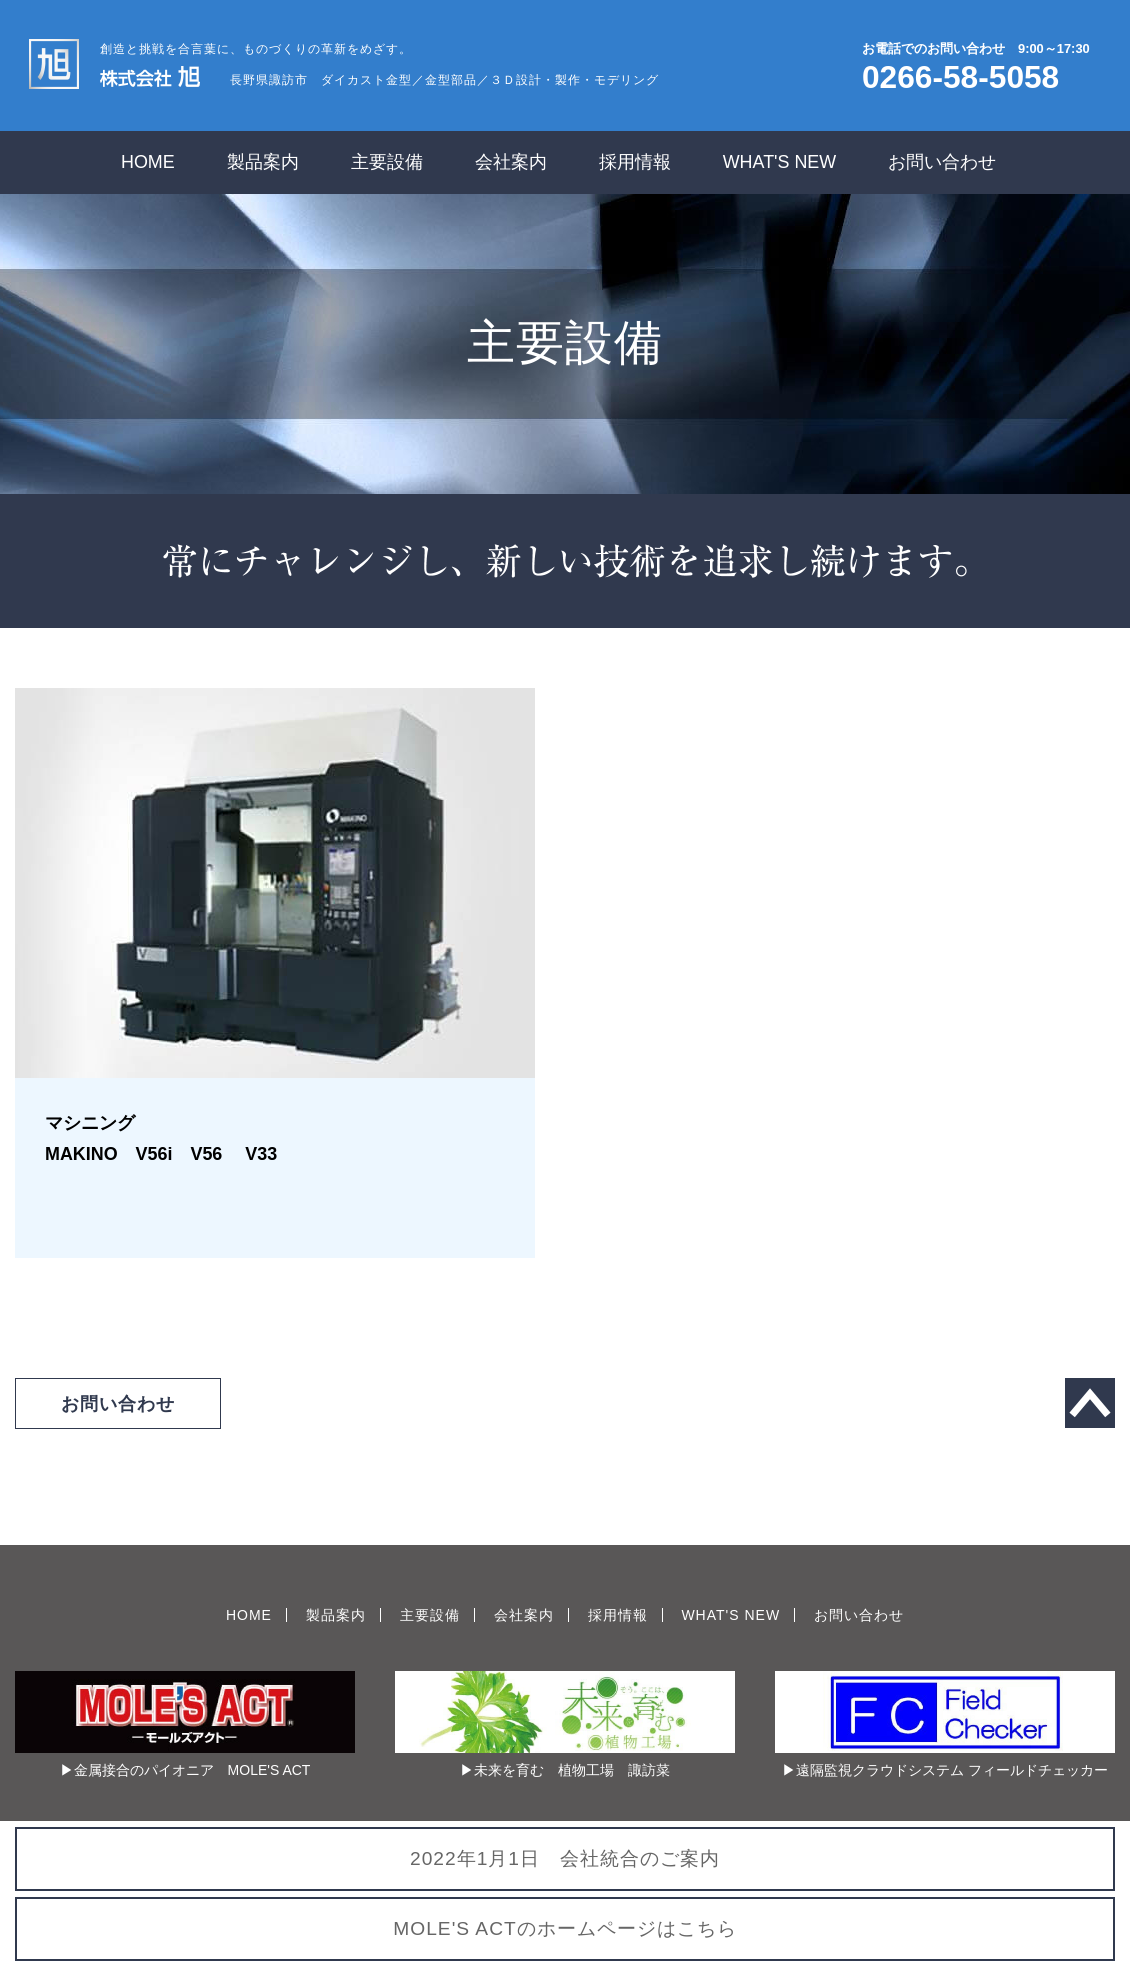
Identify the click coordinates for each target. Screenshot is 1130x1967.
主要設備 (387, 162)
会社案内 (511, 162)
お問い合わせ (942, 162)
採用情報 (635, 162)
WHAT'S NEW (780, 162)
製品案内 (263, 162)
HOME (148, 162)
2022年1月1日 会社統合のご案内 (565, 1858)
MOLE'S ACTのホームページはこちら (565, 1928)
